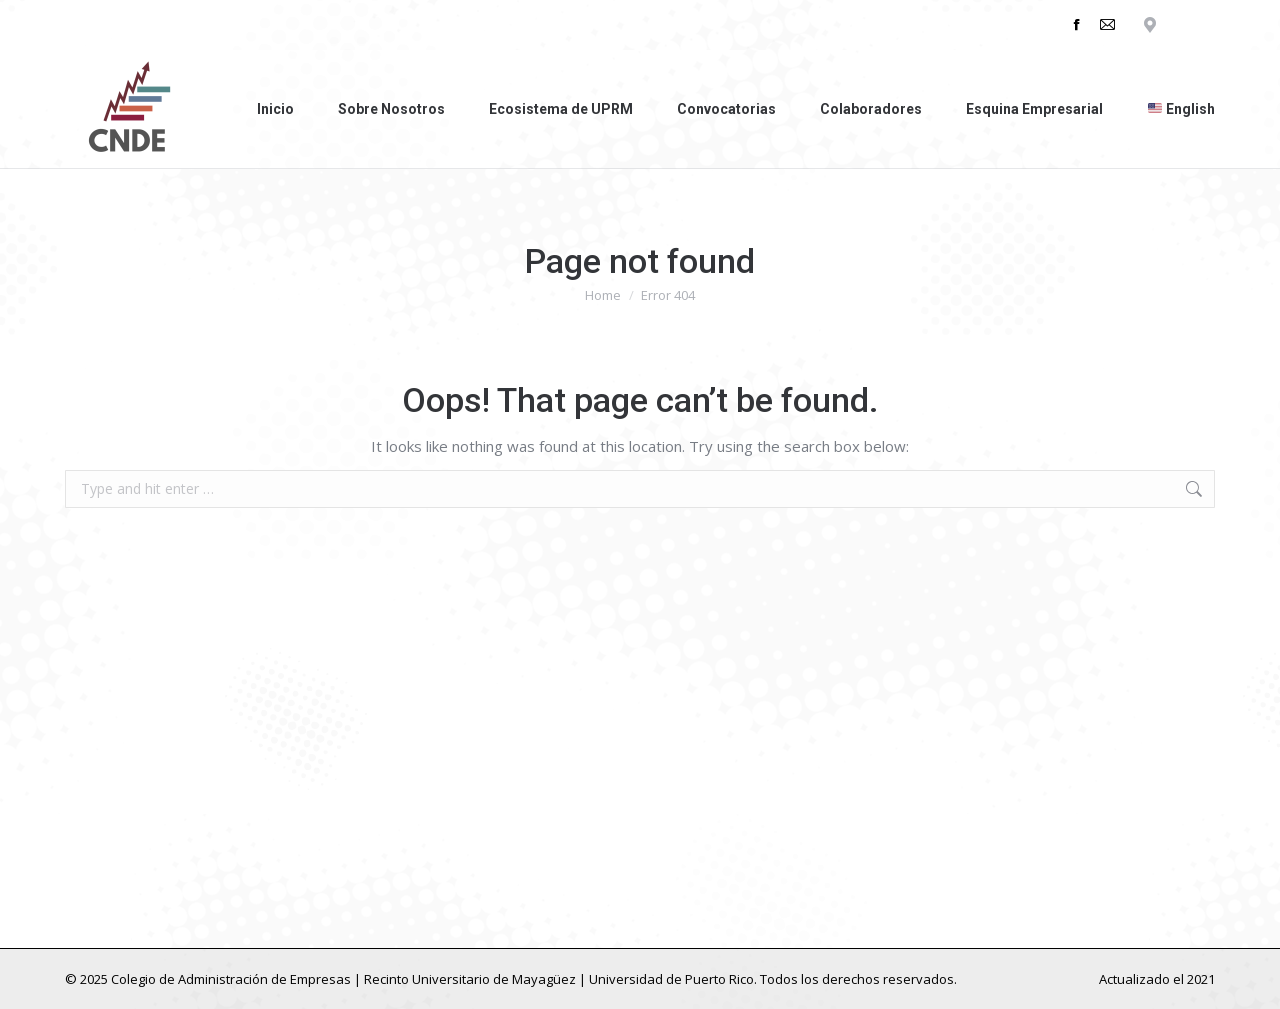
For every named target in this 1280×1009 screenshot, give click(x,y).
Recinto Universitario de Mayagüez (470, 979)
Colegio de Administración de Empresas (231, 979)
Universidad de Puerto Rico (671, 979)
